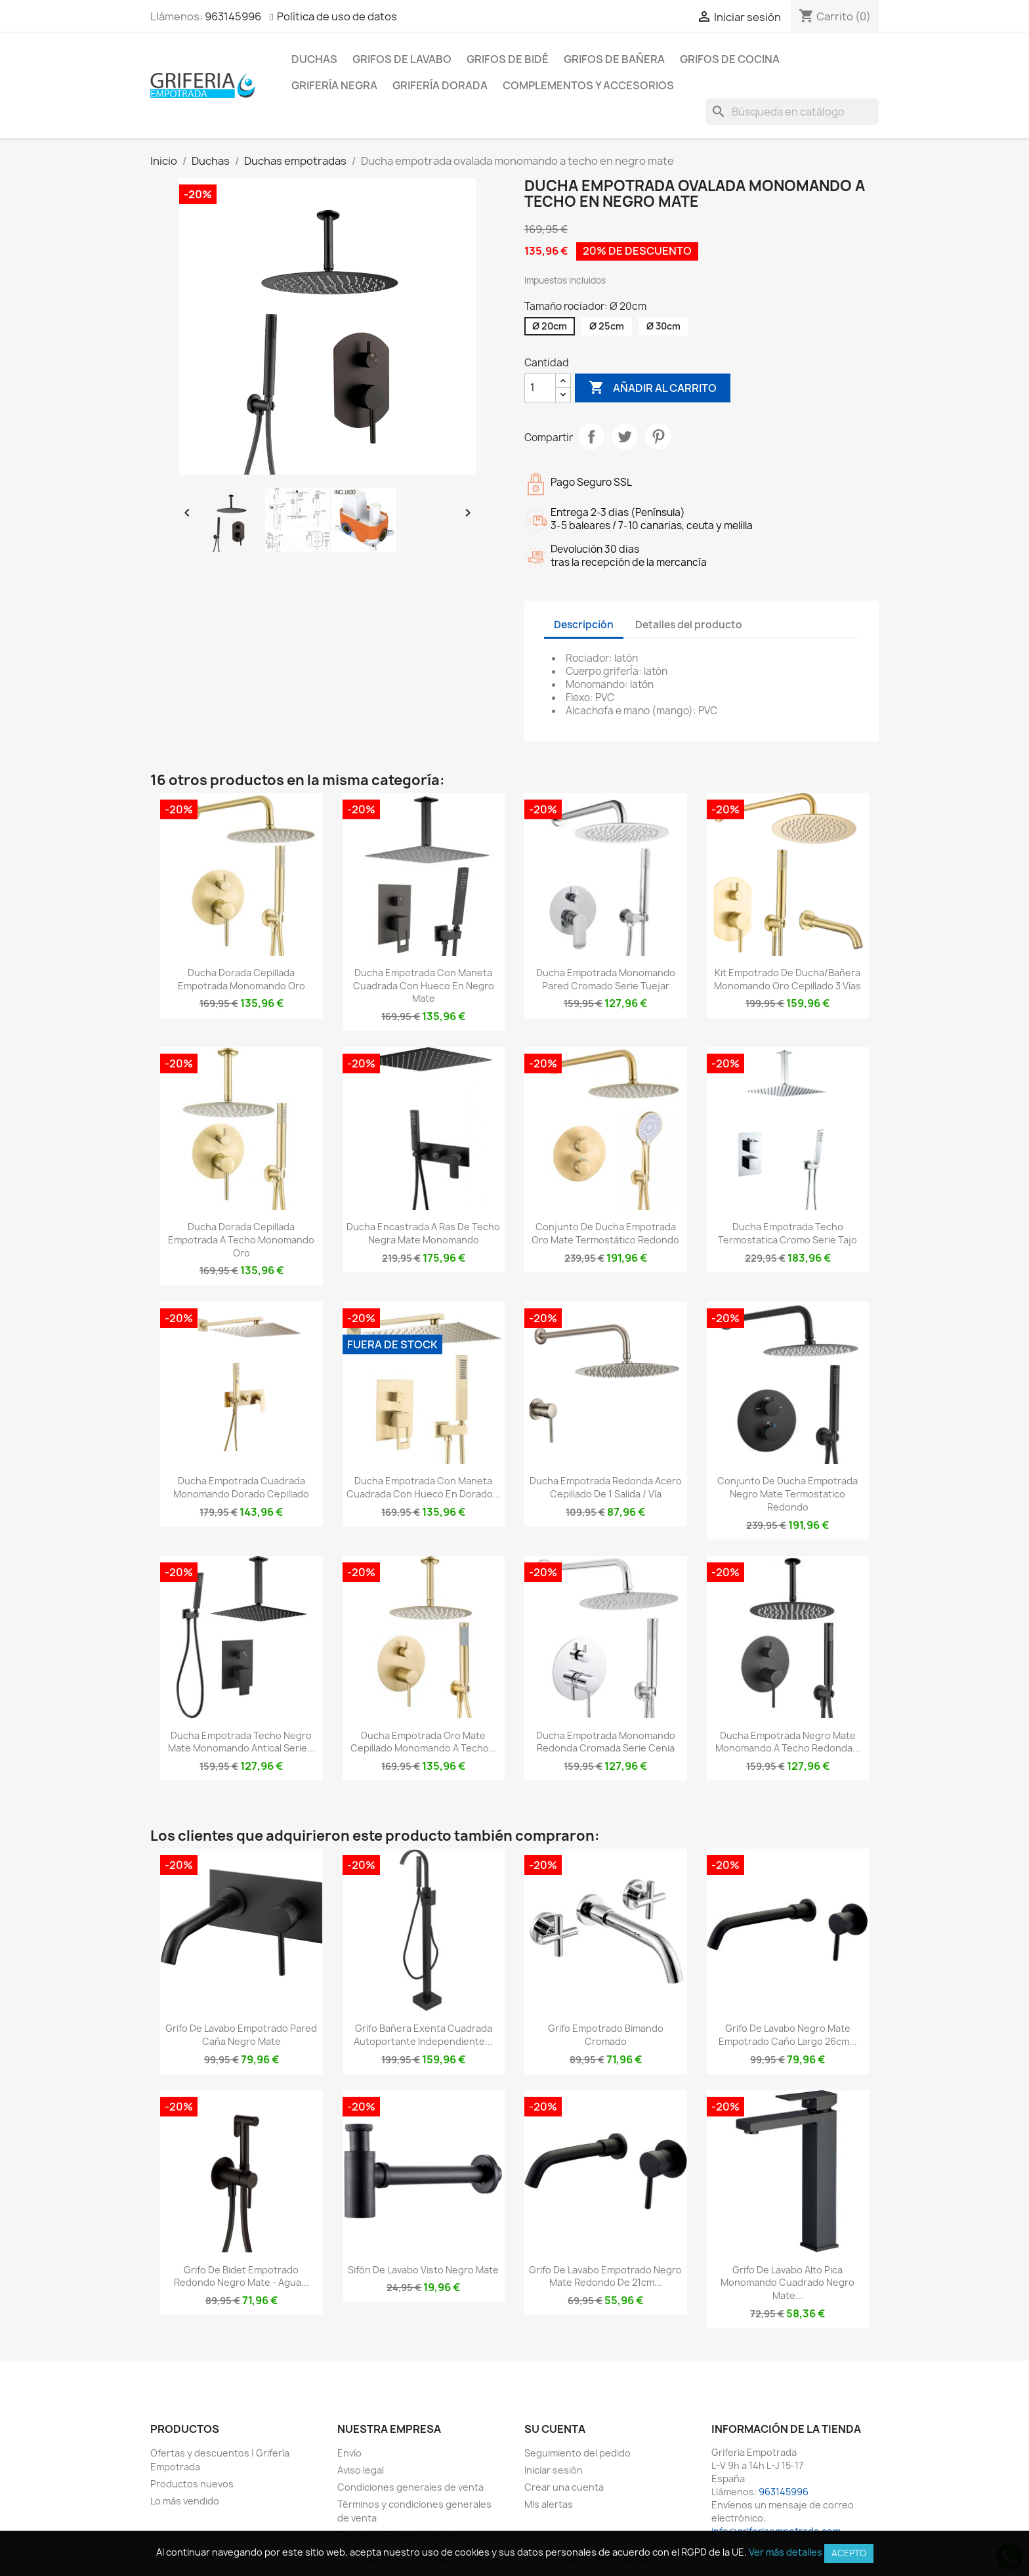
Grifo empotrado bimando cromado (605, 2035)
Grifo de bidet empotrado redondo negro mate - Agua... (241, 2276)
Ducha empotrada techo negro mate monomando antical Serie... (241, 1742)
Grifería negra (334, 85)
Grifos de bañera (614, 59)
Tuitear (625, 436)
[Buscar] (792, 111)
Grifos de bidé (508, 59)
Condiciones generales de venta (410, 2487)
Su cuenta (554, 2429)
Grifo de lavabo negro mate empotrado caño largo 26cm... (788, 2035)
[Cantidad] (540, 388)
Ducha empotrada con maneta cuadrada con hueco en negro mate (423, 985)
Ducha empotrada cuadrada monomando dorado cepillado (241, 1487)
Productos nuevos (192, 2484)
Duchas (314, 59)
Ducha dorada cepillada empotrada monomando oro (241, 979)
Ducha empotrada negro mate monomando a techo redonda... (787, 1742)
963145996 (233, 16)
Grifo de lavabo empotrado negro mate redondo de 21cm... (605, 2276)
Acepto (848, 2553)
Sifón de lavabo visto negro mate (423, 2270)
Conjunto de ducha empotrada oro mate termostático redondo (605, 1233)
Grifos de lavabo (402, 59)
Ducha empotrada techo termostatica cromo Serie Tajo (787, 1233)
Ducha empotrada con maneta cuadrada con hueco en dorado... (423, 1487)
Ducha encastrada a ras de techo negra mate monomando (423, 1233)
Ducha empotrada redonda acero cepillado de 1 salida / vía (606, 1487)
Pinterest (658, 436)
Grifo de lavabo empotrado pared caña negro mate (241, 2035)
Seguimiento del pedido (577, 2453)
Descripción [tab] (584, 625)
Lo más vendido (184, 2501)
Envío (349, 2453)
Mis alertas (548, 2504)
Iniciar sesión (553, 2470)
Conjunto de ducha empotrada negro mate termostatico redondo (787, 1493)
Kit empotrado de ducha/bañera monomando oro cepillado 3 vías (787, 979)
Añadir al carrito (653, 388)
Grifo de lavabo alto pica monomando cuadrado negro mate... (787, 2283)
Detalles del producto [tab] (688, 625)
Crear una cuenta (564, 2487)
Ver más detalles (785, 2552)
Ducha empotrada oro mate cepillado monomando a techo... (423, 1742)
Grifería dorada (440, 85)
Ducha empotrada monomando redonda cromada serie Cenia (605, 1742)
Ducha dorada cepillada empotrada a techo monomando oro (241, 1239)
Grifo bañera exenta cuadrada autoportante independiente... (423, 2035)
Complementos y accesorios (588, 85)
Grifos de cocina (730, 59)
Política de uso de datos (337, 16)
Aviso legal (360, 2470)
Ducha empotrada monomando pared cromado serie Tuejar (605, 979)
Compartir (591, 436)
